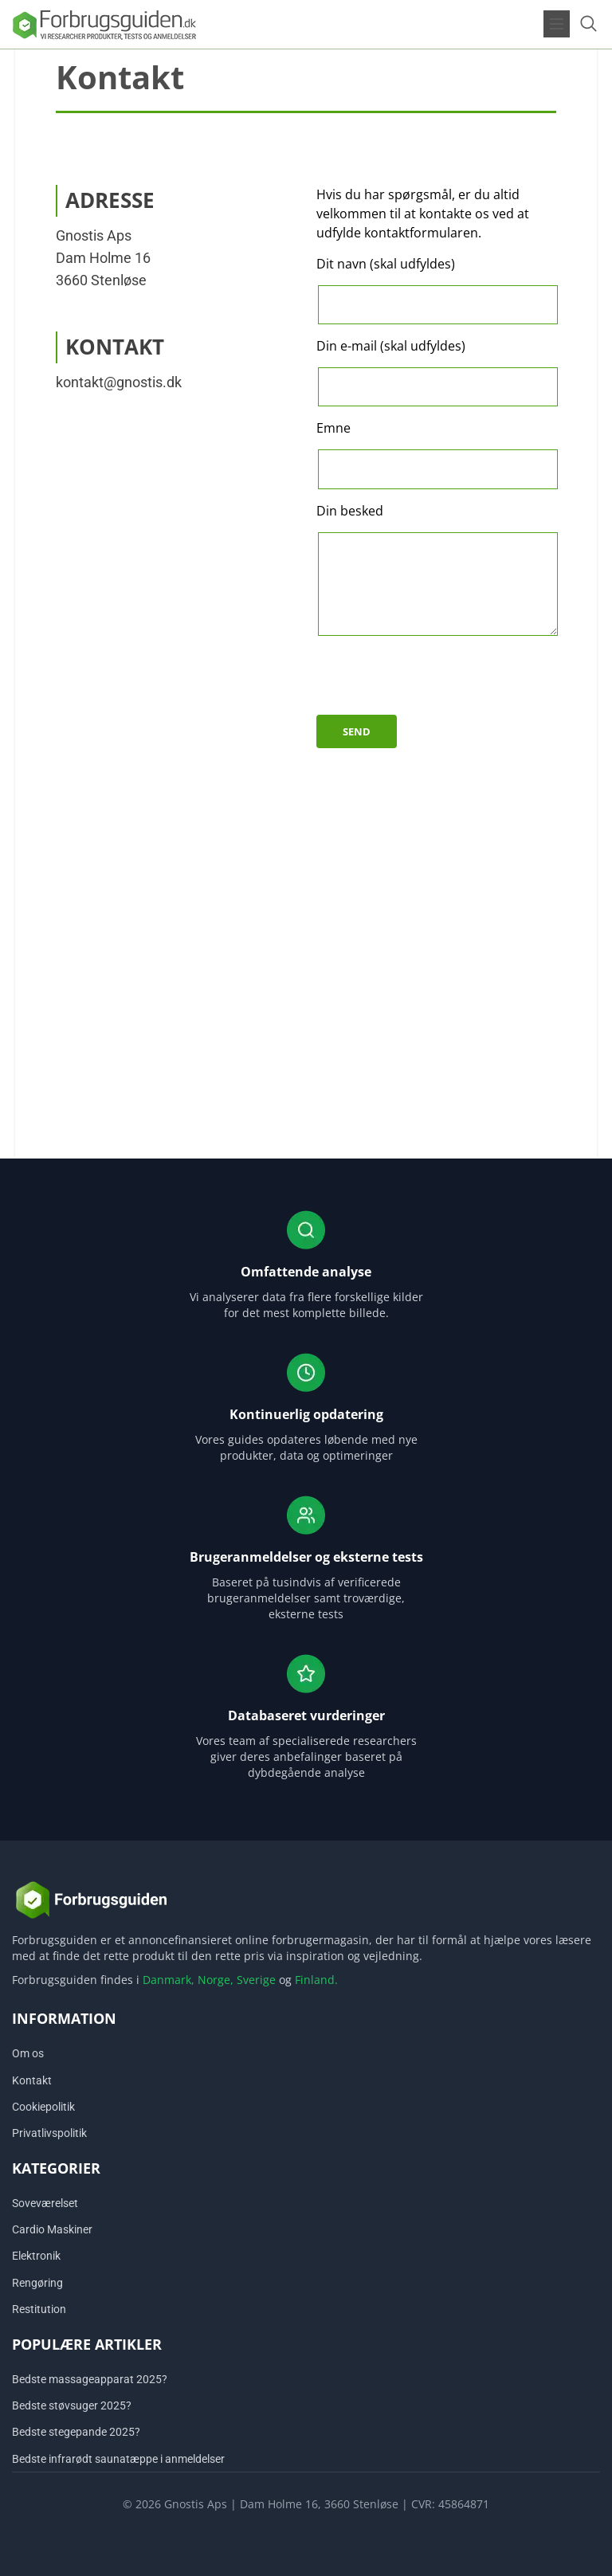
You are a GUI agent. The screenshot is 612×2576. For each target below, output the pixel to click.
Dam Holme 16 (103, 257)
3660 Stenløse (101, 280)
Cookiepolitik (43, 2106)
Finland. (316, 1979)
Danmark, (168, 1979)
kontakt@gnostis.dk (119, 382)
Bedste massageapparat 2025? (89, 2379)
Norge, (215, 1979)
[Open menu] (556, 23)
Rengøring (37, 2282)
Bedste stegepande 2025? (76, 2431)
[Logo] (103, 24)
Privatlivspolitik (49, 2133)
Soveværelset (45, 2203)
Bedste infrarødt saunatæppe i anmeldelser (118, 2458)
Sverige (256, 1979)
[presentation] (437, 684)
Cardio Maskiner (52, 2229)
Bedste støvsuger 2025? (71, 2405)
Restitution (39, 2309)
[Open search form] (588, 23)
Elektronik (36, 2255)
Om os (28, 2053)
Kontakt (32, 2080)
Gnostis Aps (93, 235)
